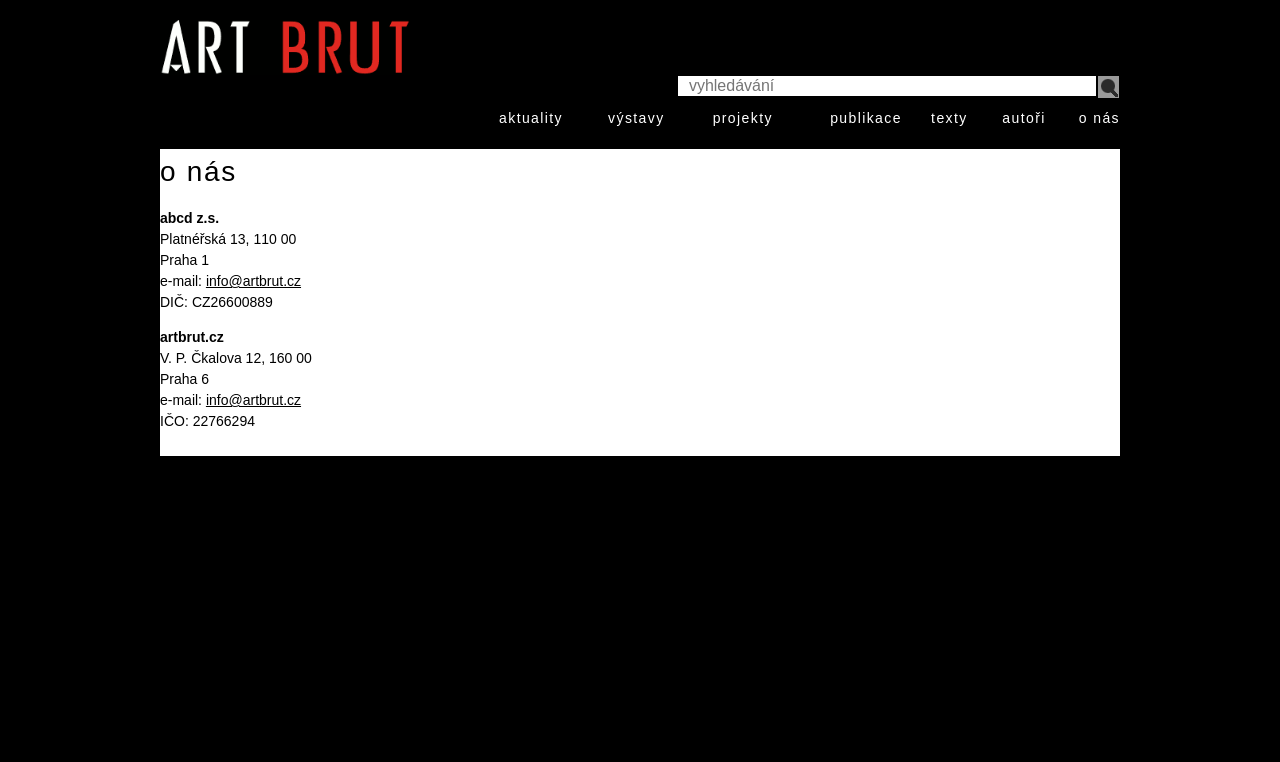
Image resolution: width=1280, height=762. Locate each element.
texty (949, 118)
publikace (866, 118)
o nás (1099, 118)
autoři (1023, 118)
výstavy (636, 118)
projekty (743, 118)
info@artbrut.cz (253, 281)
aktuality (531, 118)
